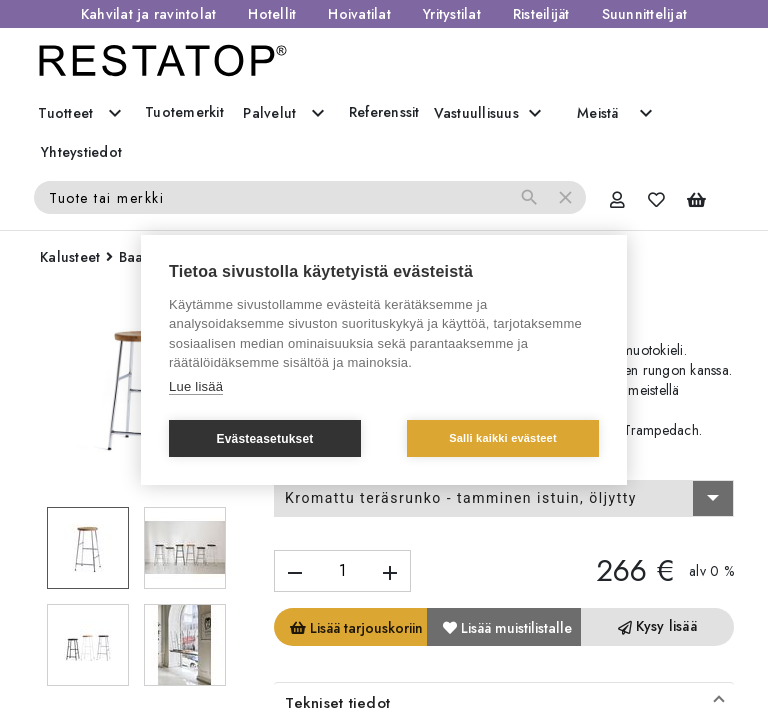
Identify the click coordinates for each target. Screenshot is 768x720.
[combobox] (504, 499)
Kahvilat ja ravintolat (149, 14)
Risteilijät (541, 14)
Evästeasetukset (264, 439)
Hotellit (272, 14)
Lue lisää (196, 386)
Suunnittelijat (645, 14)
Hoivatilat (359, 14)
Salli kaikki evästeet (503, 438)
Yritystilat (452, 14)
